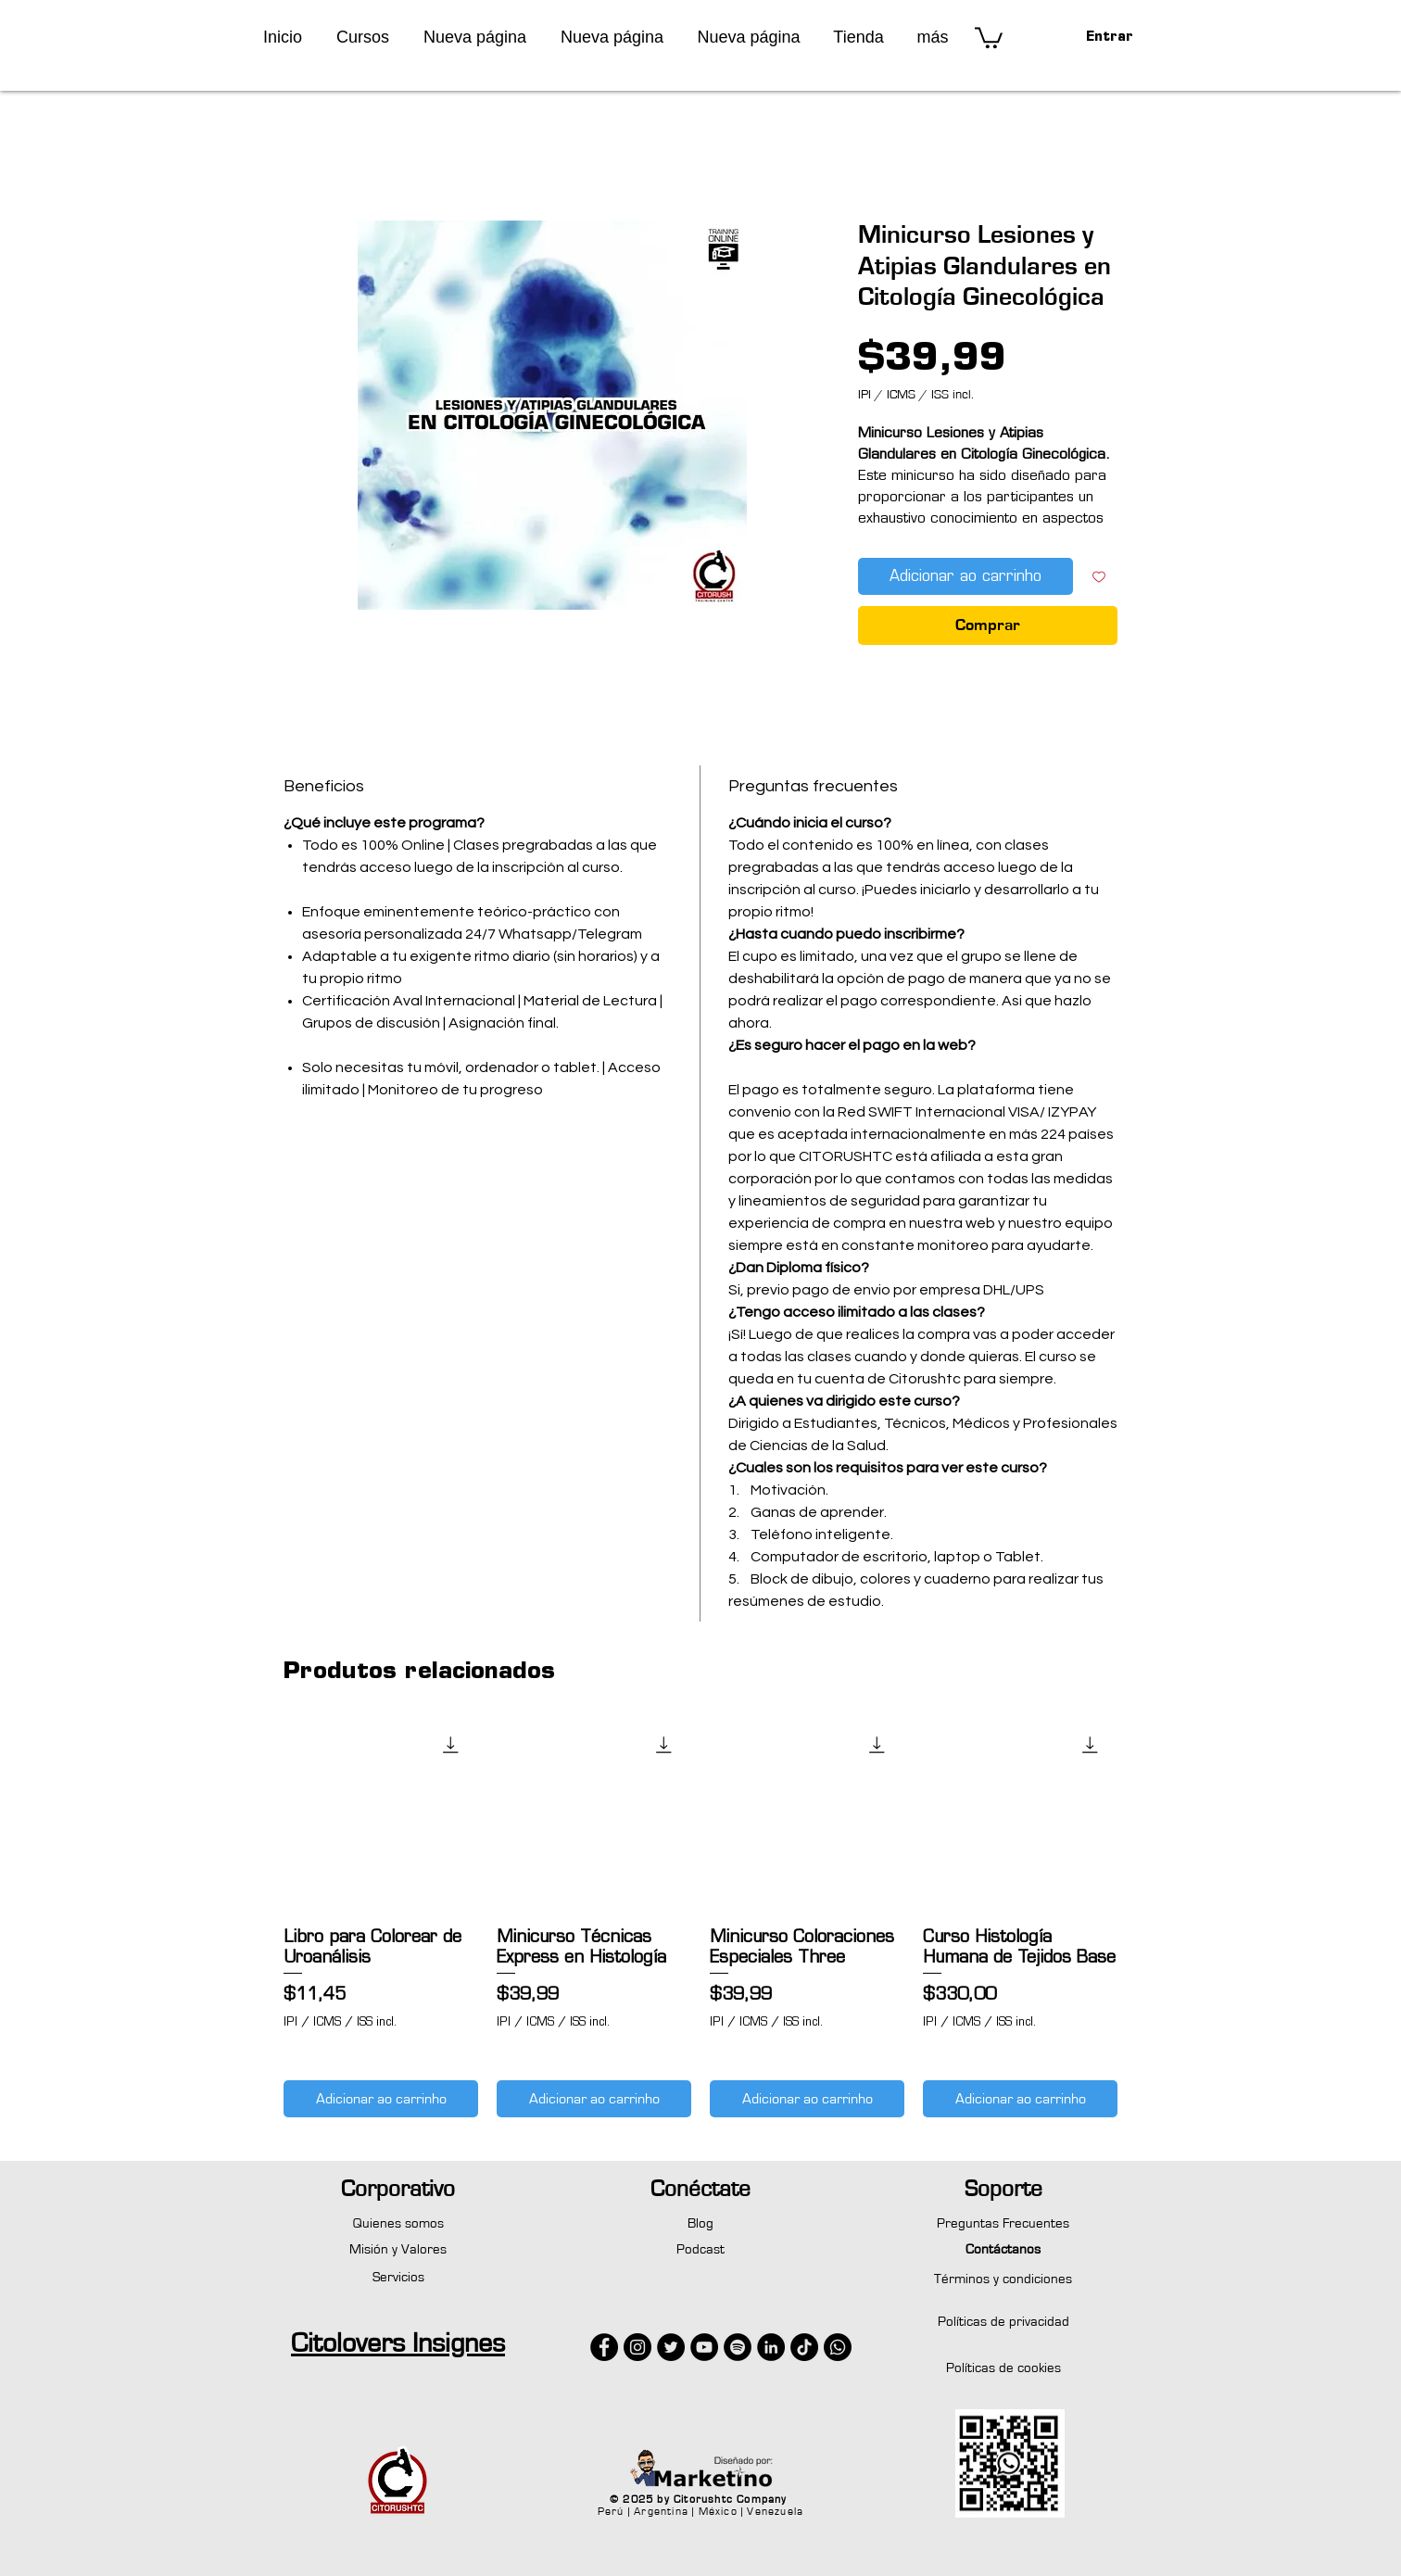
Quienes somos (398, 2223)
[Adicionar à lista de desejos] (1098, 576)
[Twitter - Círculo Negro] (671, 2347)
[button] (362, 37)
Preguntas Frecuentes (1003, 2223)
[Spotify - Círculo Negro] (737, 2347)
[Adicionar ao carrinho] (381, 2098)
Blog (700, 2223)
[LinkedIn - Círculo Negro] (771, 2347)
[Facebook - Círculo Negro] (604, 2347)
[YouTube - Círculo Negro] (704, 2347)
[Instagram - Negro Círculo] (637, 2347)
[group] (700, 1917)
